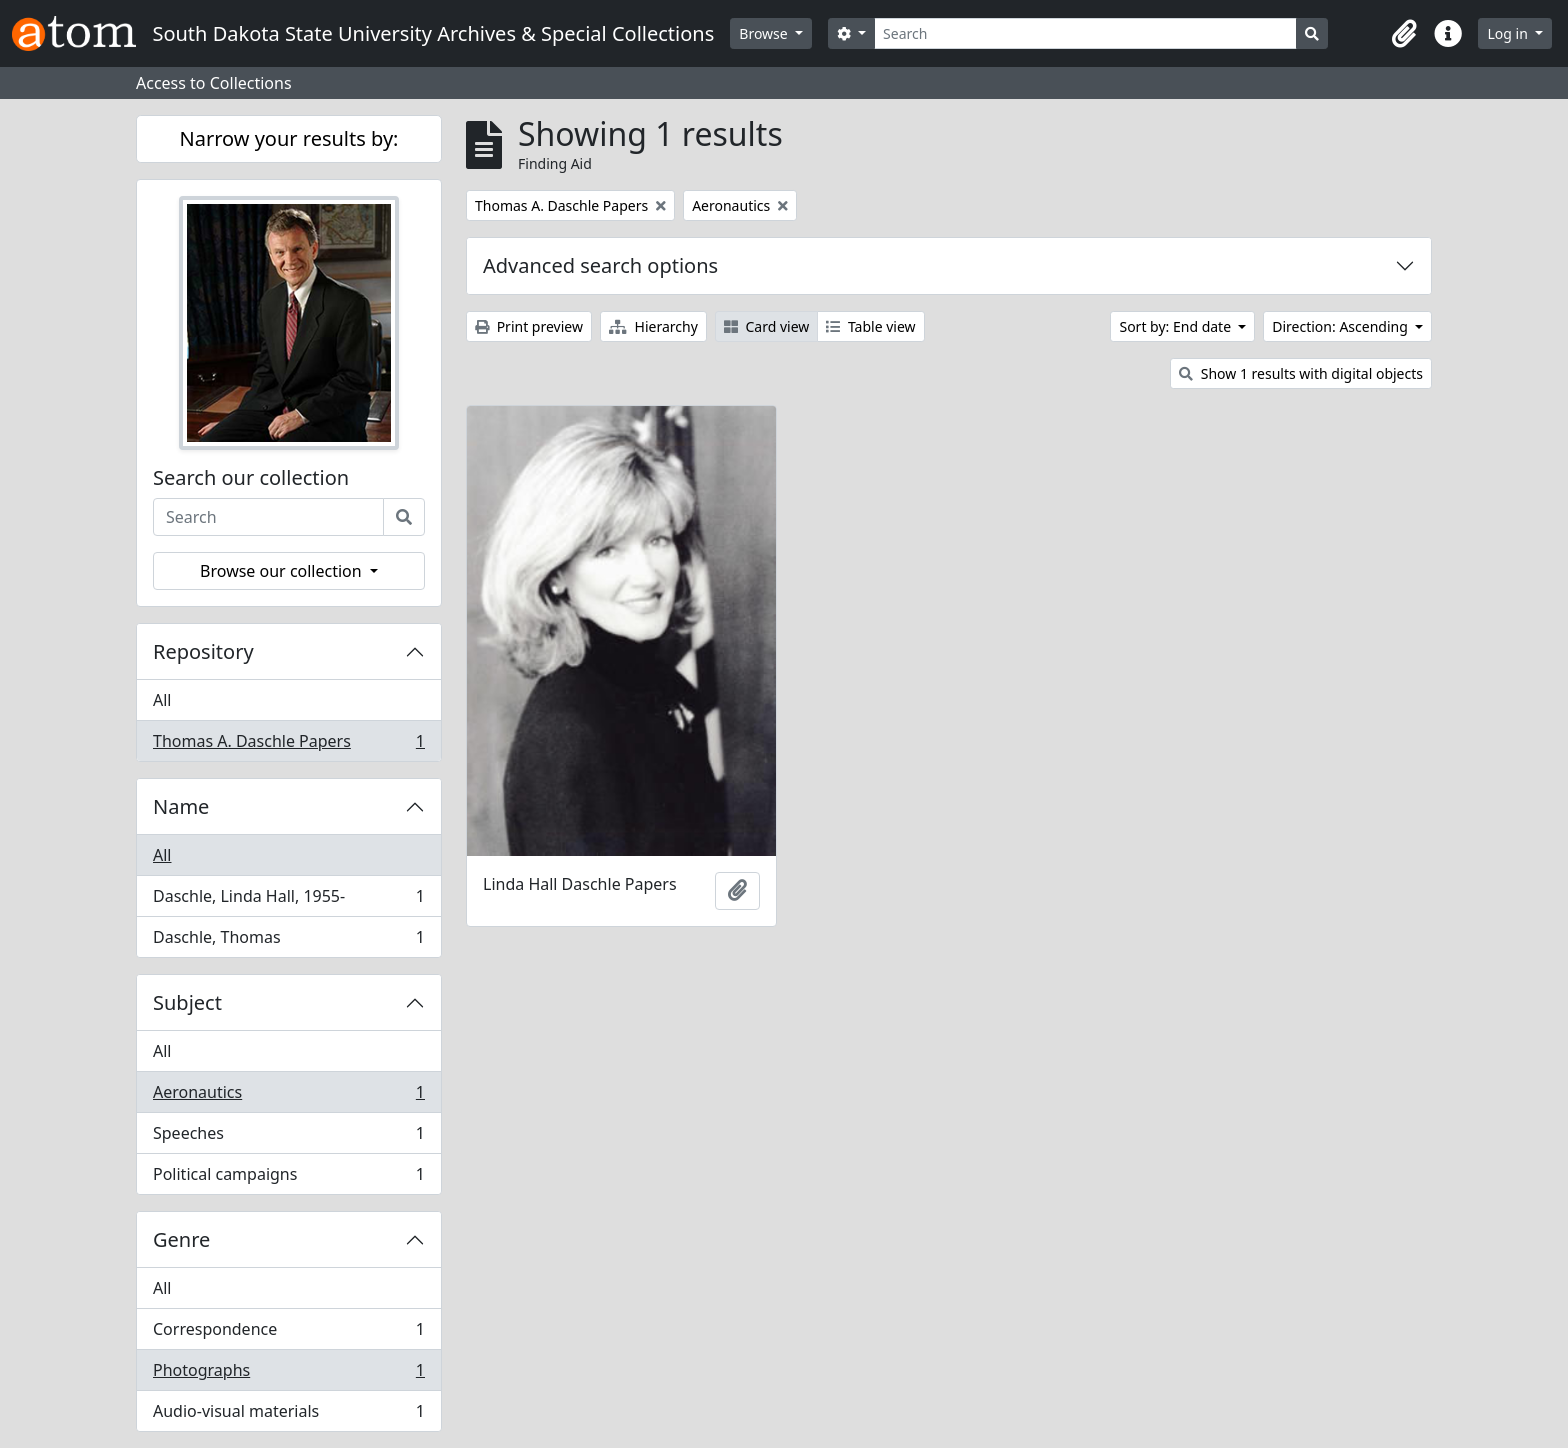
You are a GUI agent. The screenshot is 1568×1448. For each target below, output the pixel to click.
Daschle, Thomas (288, 941)
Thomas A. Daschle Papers (288, 745)
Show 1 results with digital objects (1301, 373)
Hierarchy (653, 326)
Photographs (288, 1374)
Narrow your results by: (289, 138)
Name (181, 806)
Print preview (529, 326)
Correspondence (288, 1333)
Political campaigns (288, 1178)
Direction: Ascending (1341, 326)
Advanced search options (600, 265)
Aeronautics (288, 1096)
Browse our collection (283, 571)
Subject (187, 1002)
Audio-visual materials (288, 1415)
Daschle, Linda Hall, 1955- (288, 900)
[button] (1404, 34)
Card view (766, 326)
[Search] (1085, 33)
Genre (181, 1239)
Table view (870, 326)
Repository (203, 651)
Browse (765, 33)
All (162, 700)
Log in (1509, 33)
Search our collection (251, 478)
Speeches (288, 1137)
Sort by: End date (1176, 326)
